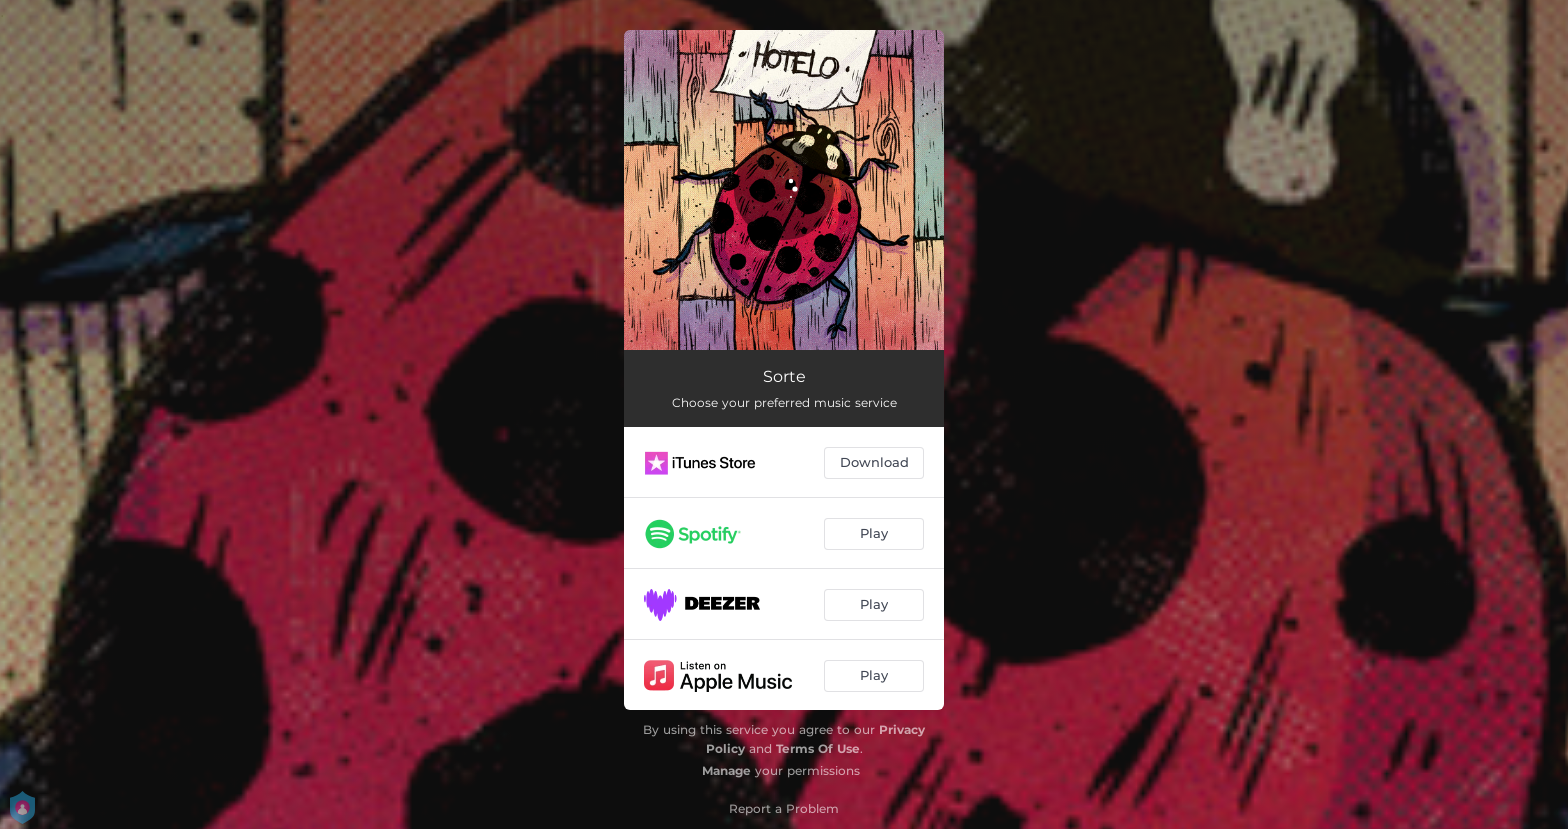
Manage (726, 770)
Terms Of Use (818, 748)
